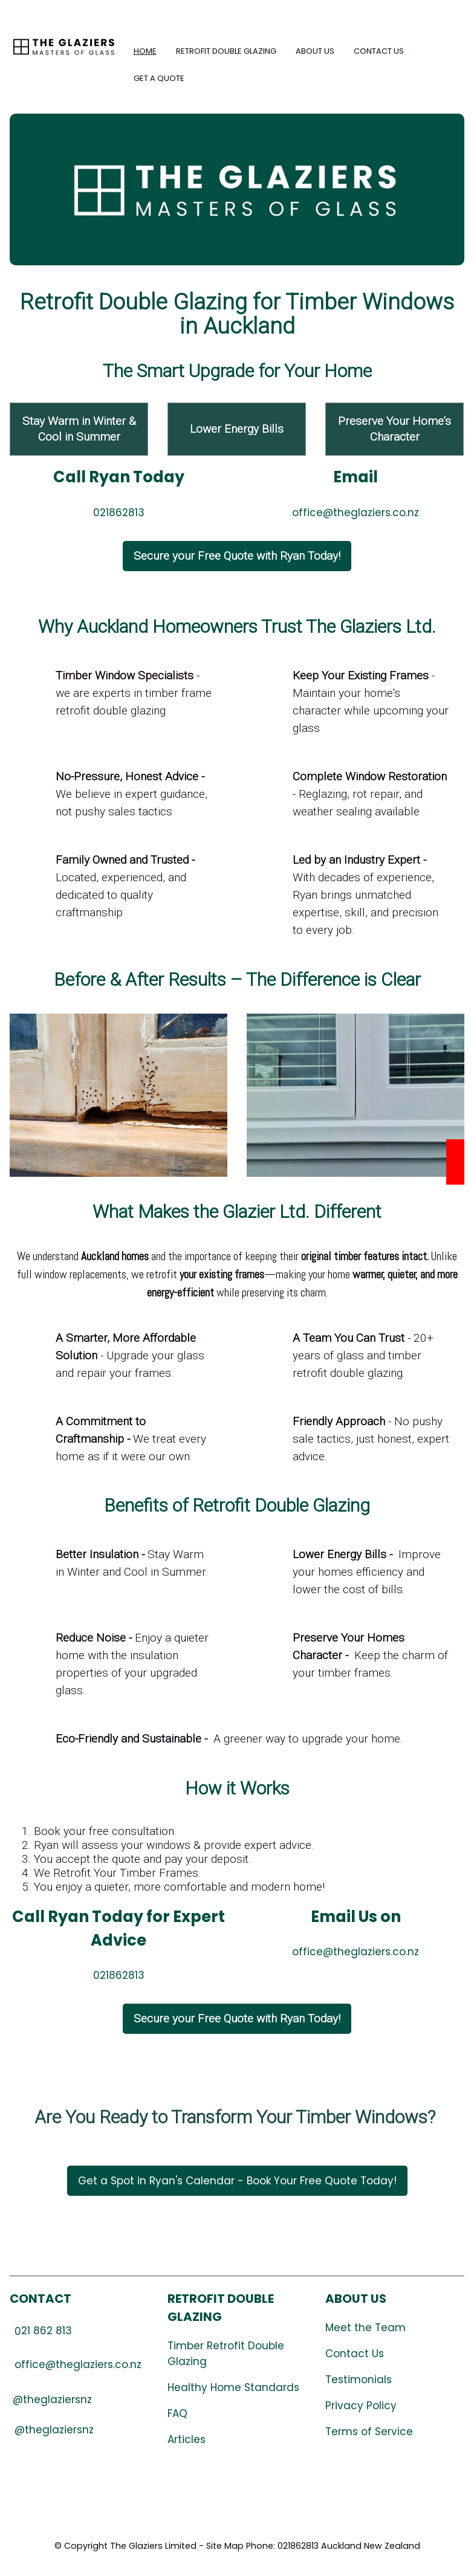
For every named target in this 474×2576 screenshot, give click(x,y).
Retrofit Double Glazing (226, 51)
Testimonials (358, 2379)
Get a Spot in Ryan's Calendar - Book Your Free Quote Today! (237, 2180)
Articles (186, 2439)
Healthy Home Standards (233, 2387)
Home (145, 51)
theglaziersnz (57, 2399)
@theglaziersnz (54, 2429)
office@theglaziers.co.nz (355, 512)
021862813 (118, 512)
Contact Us (379, 51)
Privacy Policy (361, 2405)
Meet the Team (365, 2327)
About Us (315, 51)
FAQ (177, 2413)
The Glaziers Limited (153, 2546)
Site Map (225, 2546)
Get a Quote (159, 78)
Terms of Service (369, 2431)
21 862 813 (43, 2330)
